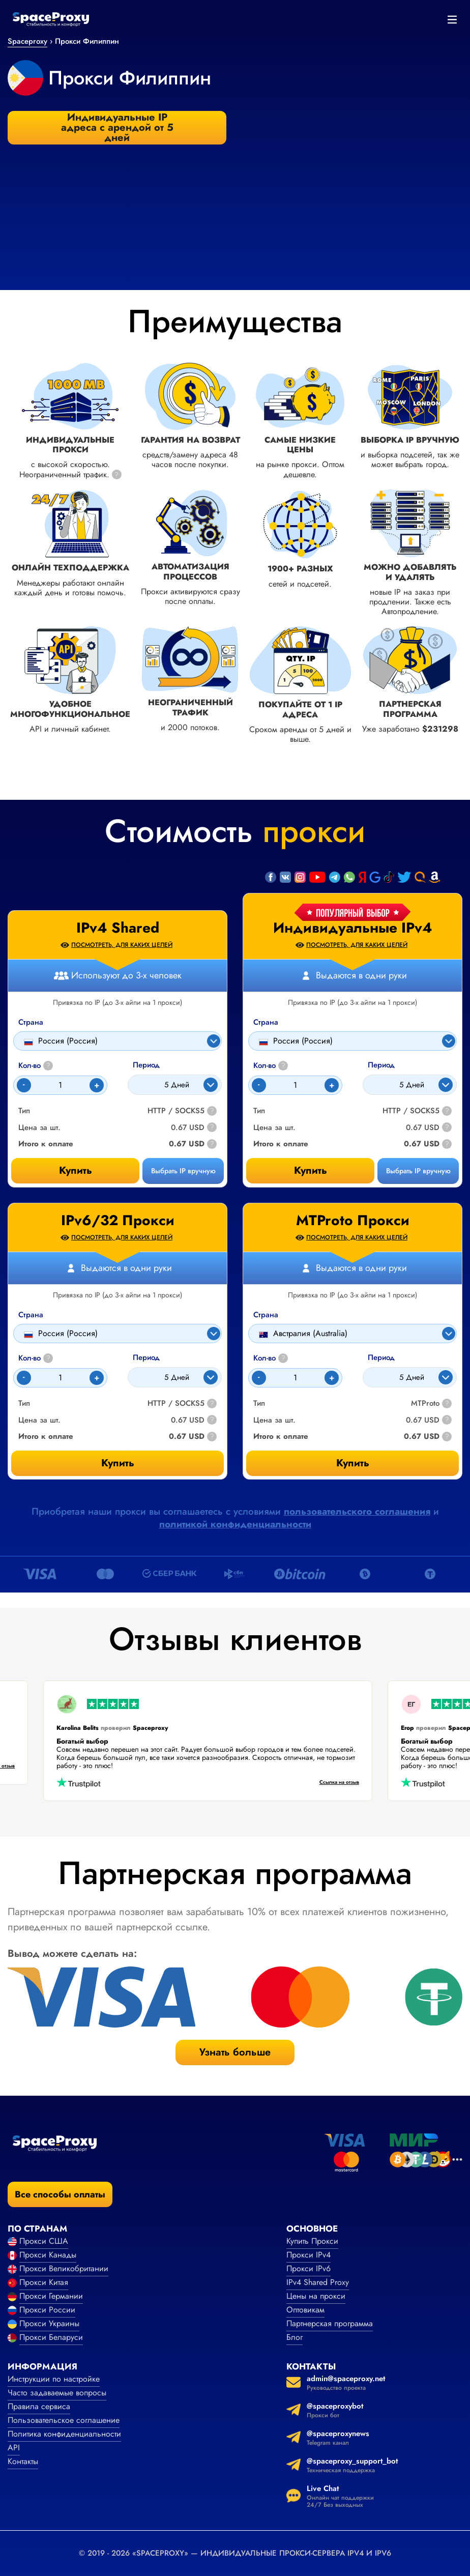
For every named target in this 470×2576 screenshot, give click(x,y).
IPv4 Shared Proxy (317, 2282)
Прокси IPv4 (308, 2255)
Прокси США (43, 2241)
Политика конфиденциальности (64, 2434)
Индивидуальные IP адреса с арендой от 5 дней (117, 127)
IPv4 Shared (117, 928)
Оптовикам (305, 2309)
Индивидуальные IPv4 (352, 928)
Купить (310, 1170)
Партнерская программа (329, 2323)
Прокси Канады (47, 2255)
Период (381, 1065)
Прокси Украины (49, 2323)
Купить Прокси (312, 2241)
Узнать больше (235, 2052)
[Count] (295, 1085)
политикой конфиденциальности (235, 1524)
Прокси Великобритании (63, 2268)
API (14, 2447)
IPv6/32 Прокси (117, 1220)
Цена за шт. (274, 1127)
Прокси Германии (51, 2296)
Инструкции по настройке (54, 2379)
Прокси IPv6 (308, 2268)
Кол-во (270, 1065)
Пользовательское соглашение (64, 2420)
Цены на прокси (315, 2296)
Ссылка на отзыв (327, 1782)
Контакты (23, 2461)
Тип (259, 1111)
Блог (294, 2337)
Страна (265, 1022)
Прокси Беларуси (51, 2337)
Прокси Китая (43, 2282)
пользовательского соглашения (357, 1511)
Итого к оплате (280, 1144)
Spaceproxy (27, 41)
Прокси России (47, 2309)
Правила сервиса (39, 2406)
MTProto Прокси (352, 1220)
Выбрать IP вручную (418, 1171)
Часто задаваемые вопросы (57, 2392)
